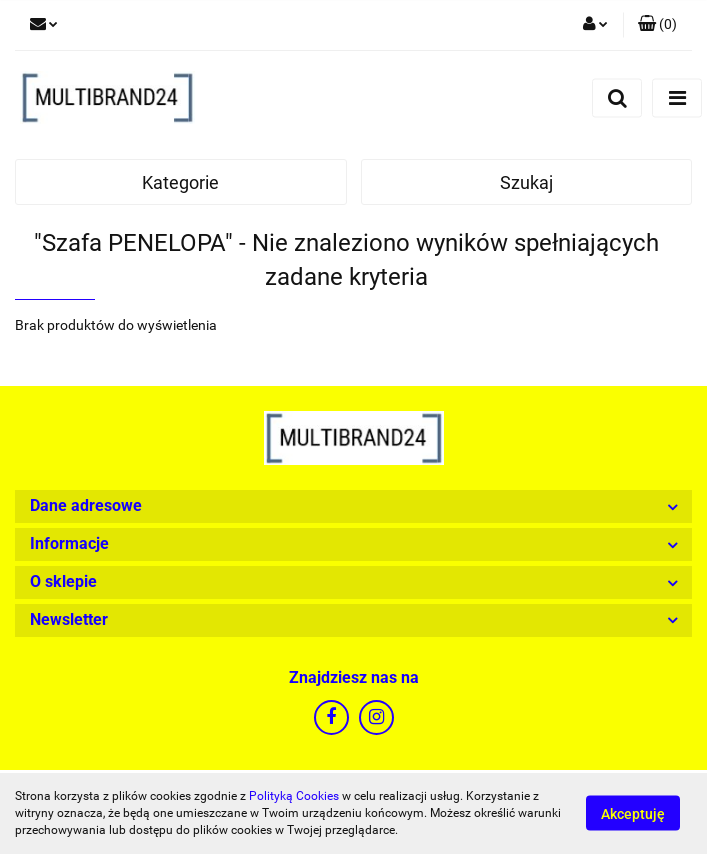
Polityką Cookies (294, 796)
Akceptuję (633, 814)
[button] (657, 25)
